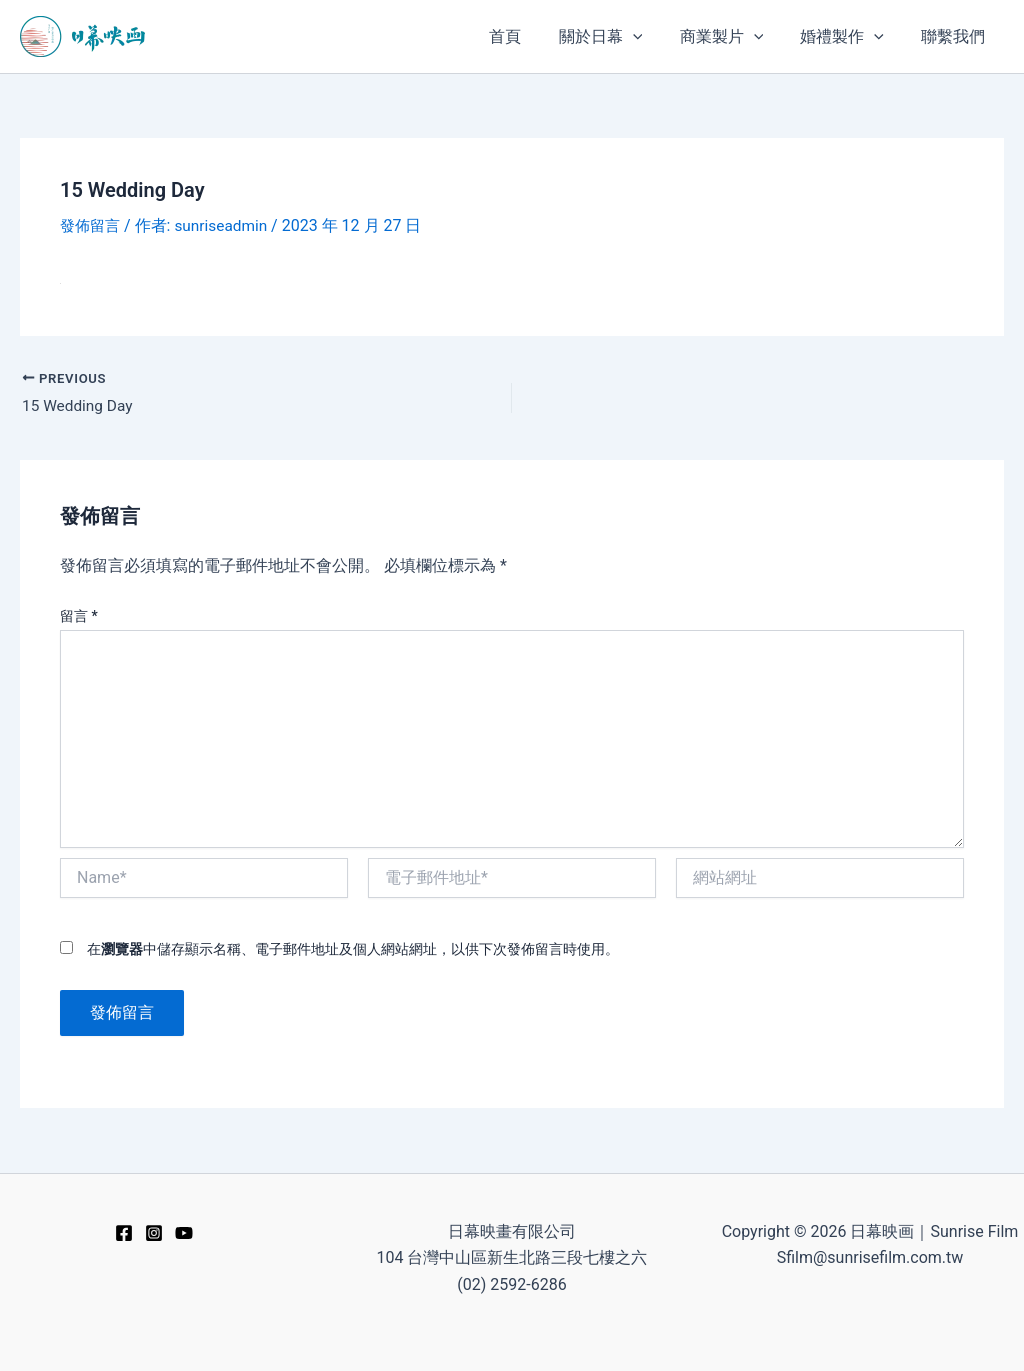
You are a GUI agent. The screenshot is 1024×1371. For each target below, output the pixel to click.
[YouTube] (184, 1233)
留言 (79, 617)
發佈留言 (92, 225)
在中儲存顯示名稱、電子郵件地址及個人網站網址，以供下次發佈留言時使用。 (353, 950)
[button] (619, 36)
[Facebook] (124, 1233)
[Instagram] (154, 1233)
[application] (651, 36)
